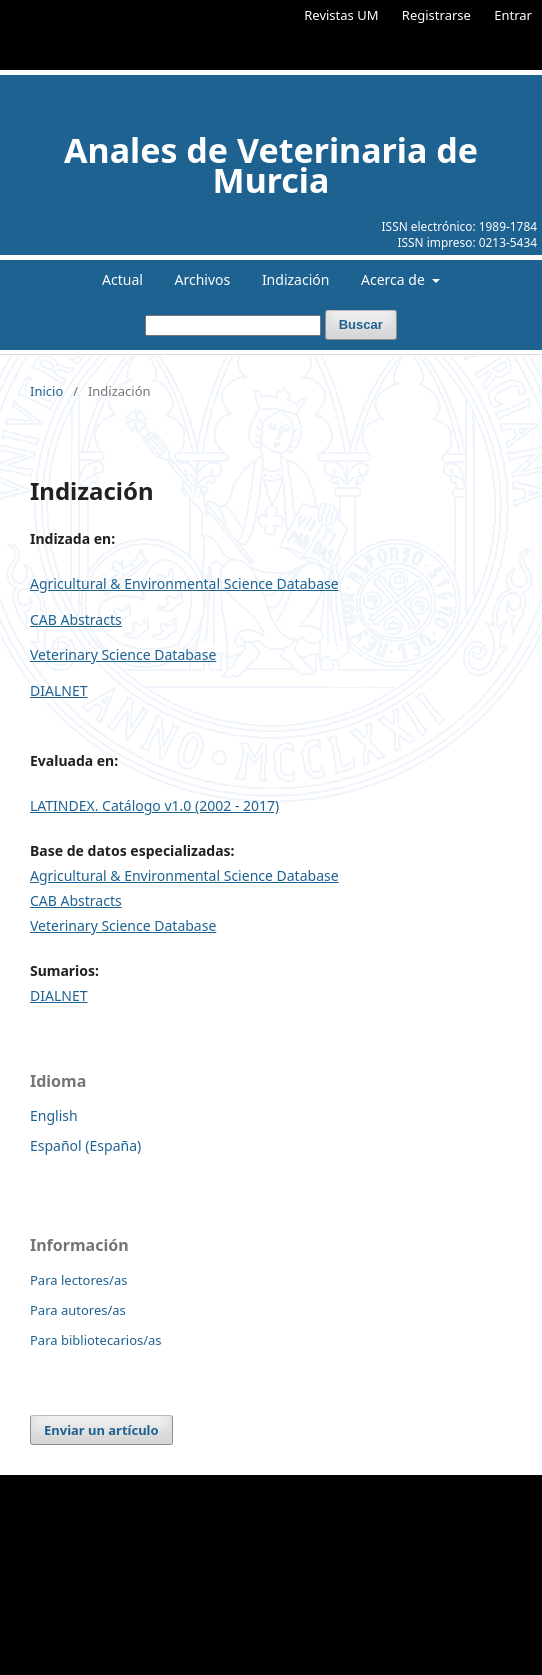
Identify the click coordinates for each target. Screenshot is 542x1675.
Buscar (361, 324)
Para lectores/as (78, 1280)
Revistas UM (341, 15)
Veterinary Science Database (123, 654)
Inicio (46, 391)
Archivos (203, 279)
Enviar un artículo (101, 1430)
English (54, 1115)
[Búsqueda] (233, 325)
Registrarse (436, 15)
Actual (122, 279)
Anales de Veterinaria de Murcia (271, 165)
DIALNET (58, 690)
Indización (296, 279)
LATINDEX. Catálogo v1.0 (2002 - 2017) (154, 805)
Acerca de (394, 279)
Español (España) (85, 1145)
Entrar (513, 15)
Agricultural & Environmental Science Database (184, 583)
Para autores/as (78, 1310)
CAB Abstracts (76, 619)
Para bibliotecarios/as (96, 1340)
